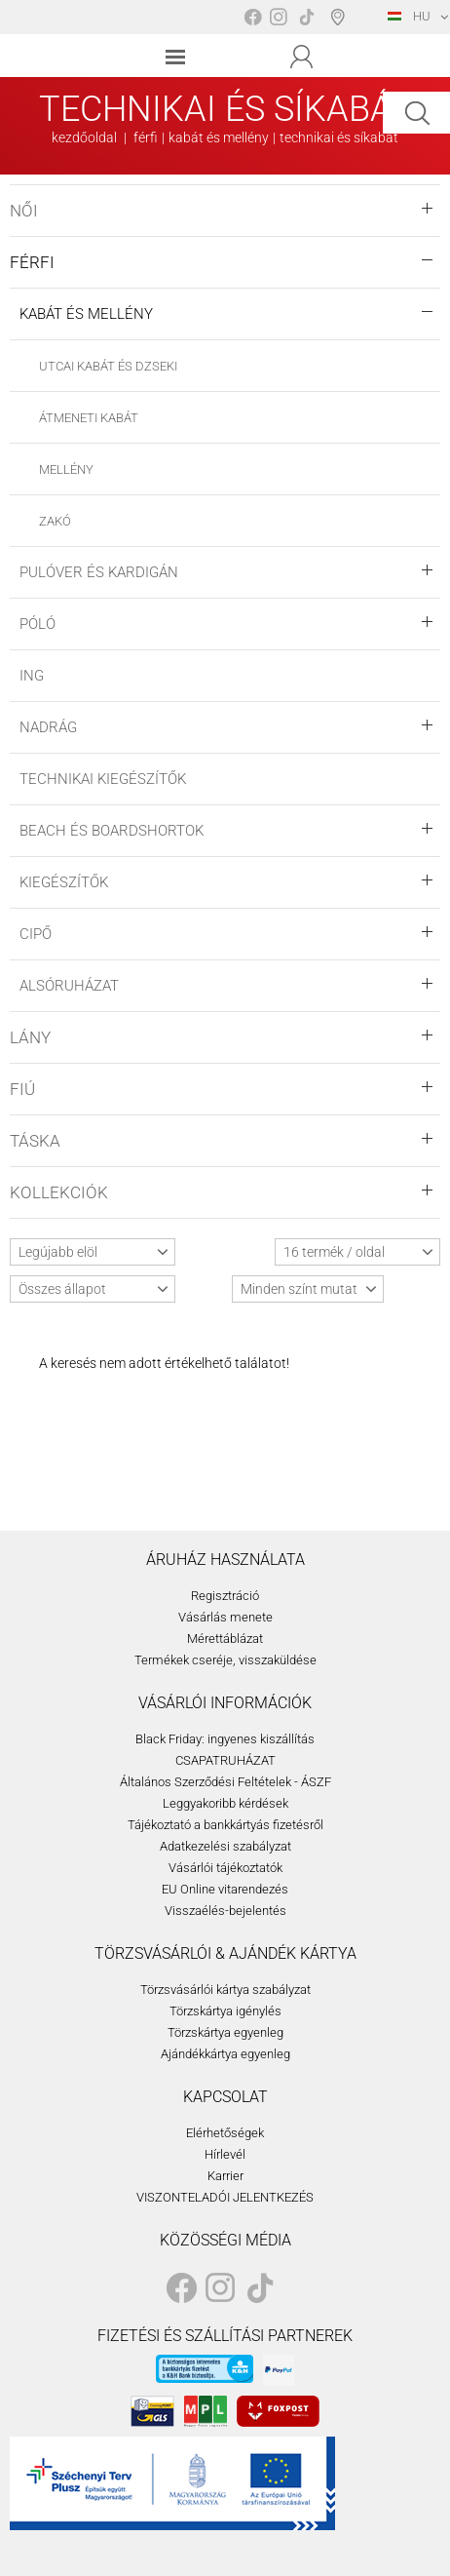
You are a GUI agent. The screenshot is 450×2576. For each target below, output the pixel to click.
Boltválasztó (341, 16)
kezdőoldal (84, 137)
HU (409, 16)
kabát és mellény (219, 137)
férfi (145, 137)
